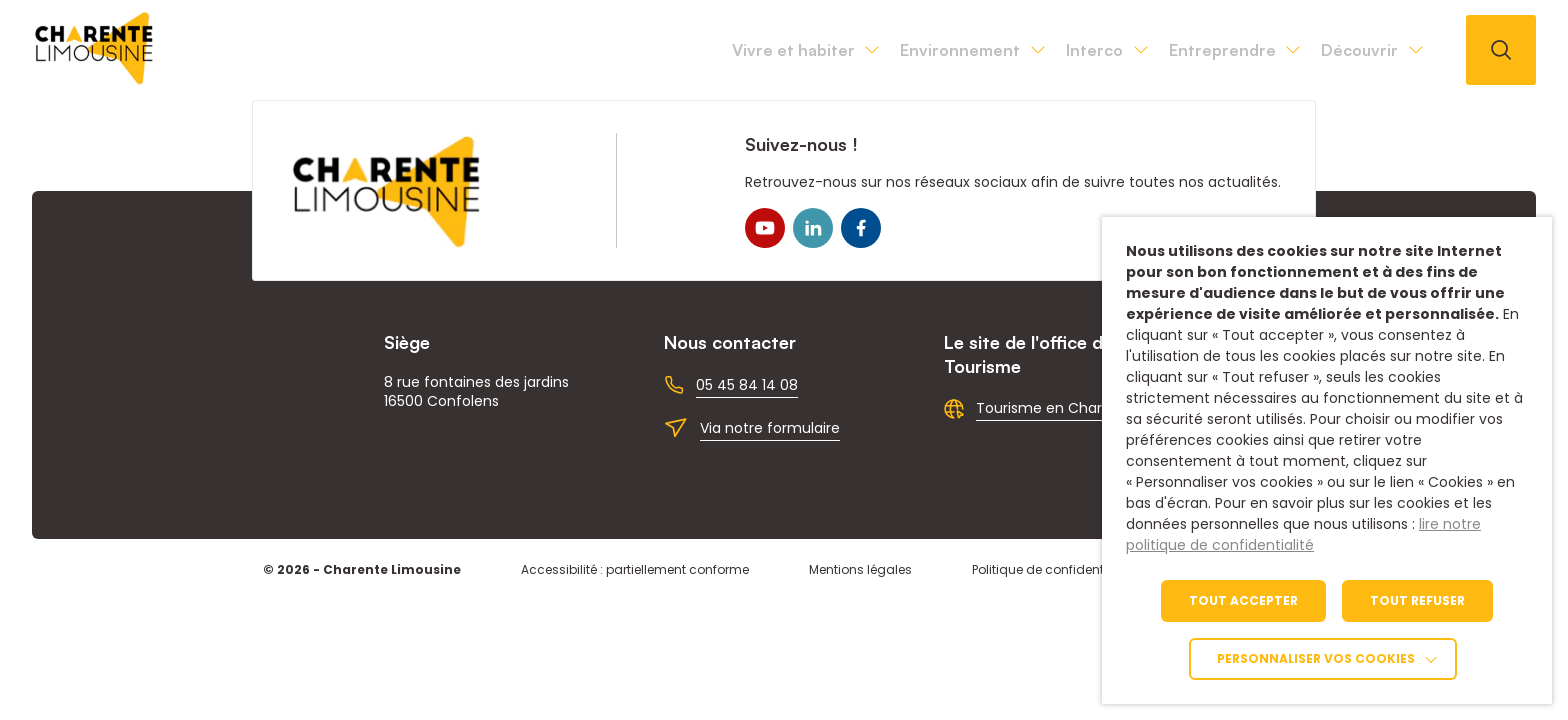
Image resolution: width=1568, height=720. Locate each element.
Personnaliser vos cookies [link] (1316, 658)
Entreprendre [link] (1156, 50)
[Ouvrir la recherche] (1501, 50)
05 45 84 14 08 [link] (747, 385)
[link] (95, 79)
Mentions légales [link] (860, 569)
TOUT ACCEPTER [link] (1243, 600)
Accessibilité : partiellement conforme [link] (635, 569)
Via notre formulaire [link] (770, 428)
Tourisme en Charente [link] (1055, 408)
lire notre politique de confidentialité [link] (1303, 534)
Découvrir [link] (1337, 50)
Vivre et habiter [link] (595, 50)
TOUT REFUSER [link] (1417, 600)
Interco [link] (984, 50)
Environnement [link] (807, 50)
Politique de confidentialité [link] (1052, 569)
